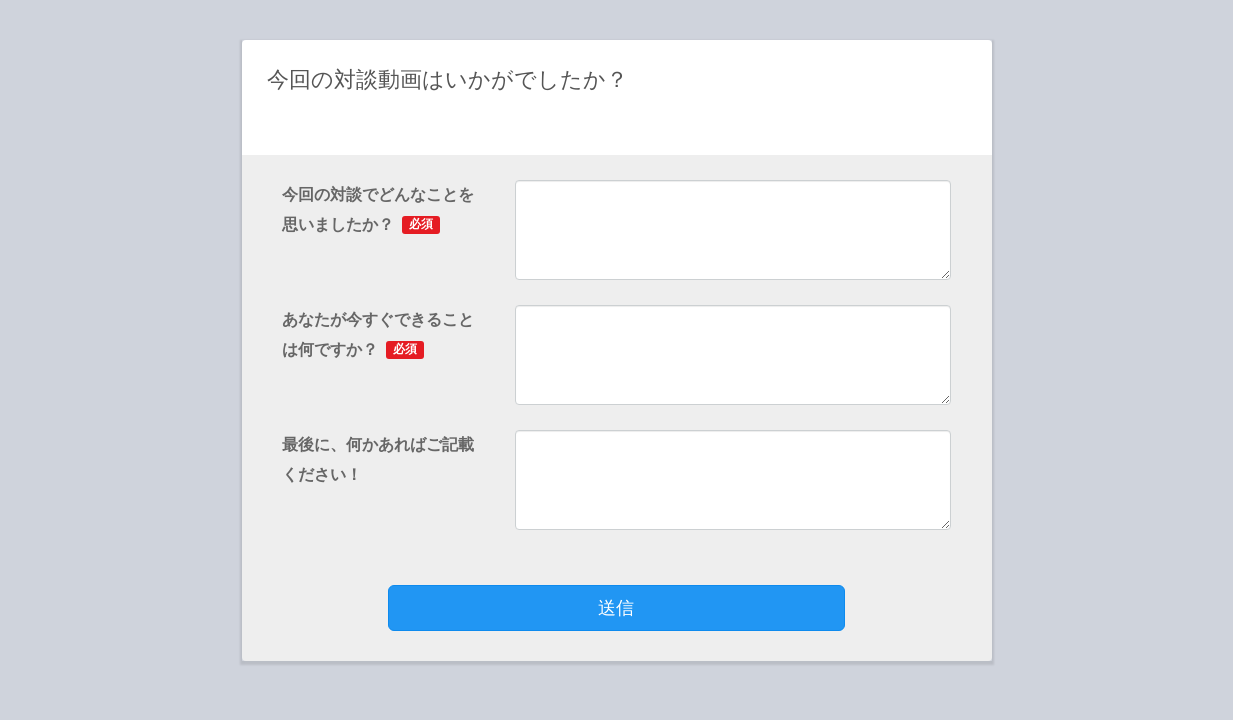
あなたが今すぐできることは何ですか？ (378, 335)
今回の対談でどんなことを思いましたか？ (378, 210)
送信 (616, 608)
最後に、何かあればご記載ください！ (378, 459)
